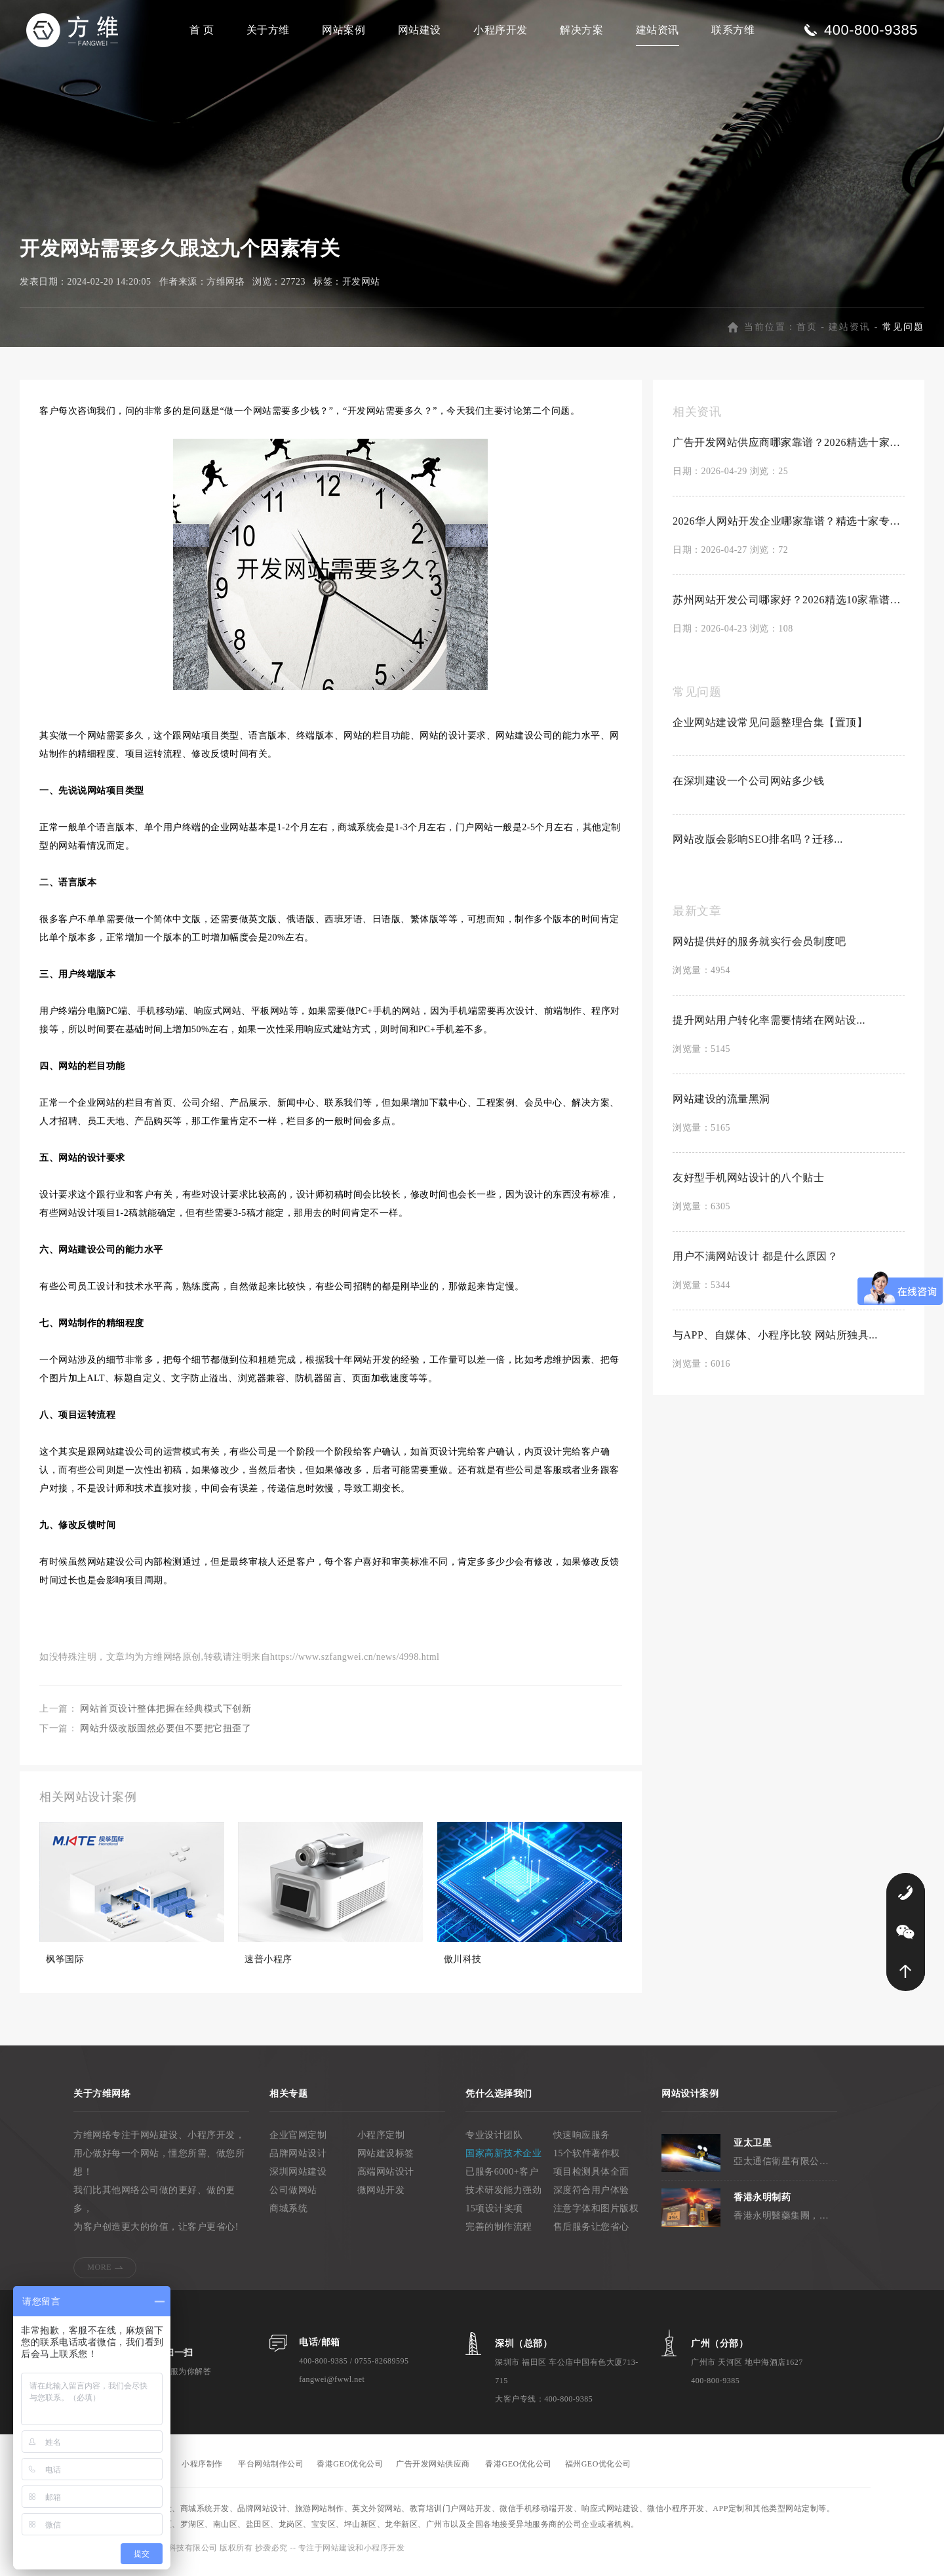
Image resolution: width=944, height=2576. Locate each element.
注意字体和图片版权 (596, 2216)
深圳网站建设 (297, 2179)
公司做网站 (293, 2197)
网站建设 (419, 29)
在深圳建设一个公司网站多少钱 (748, 788)
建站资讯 (657, 29)
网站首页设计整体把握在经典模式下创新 (165, 1716)
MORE (99, 2274)
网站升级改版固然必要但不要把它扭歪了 (165, 1736)
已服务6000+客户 (501, 2179)
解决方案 (581, 29)
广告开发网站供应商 (433, 2471)
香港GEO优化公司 (350, 2471)
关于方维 (268, 29)
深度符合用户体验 (591, 2197)
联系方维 (733, 29)
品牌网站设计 (297, 2160)
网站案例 (343, 29)
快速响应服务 (581, 2142)
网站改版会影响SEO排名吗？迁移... (758, 846)
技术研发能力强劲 (503, 2197)
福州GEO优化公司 (598, 2471)
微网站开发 (381, 2197)
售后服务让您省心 (591, 2234)
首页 (806, 334)
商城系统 (288, 2216)
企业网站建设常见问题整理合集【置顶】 (770, 729)
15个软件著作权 (586, 2160)
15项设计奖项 (494, 2216)
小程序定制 (381, 2142)
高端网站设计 (385, 2179)
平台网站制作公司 (271, 2471)
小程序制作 (202, 2471)
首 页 (201, 29)
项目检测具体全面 (591, 2179)
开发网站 (361, 289)
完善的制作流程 (498, 2234)
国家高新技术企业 (503, 2160)
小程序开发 (500, 29)
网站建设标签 (385, 2160)
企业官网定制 (297, 2142)
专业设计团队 (493, 2142)
